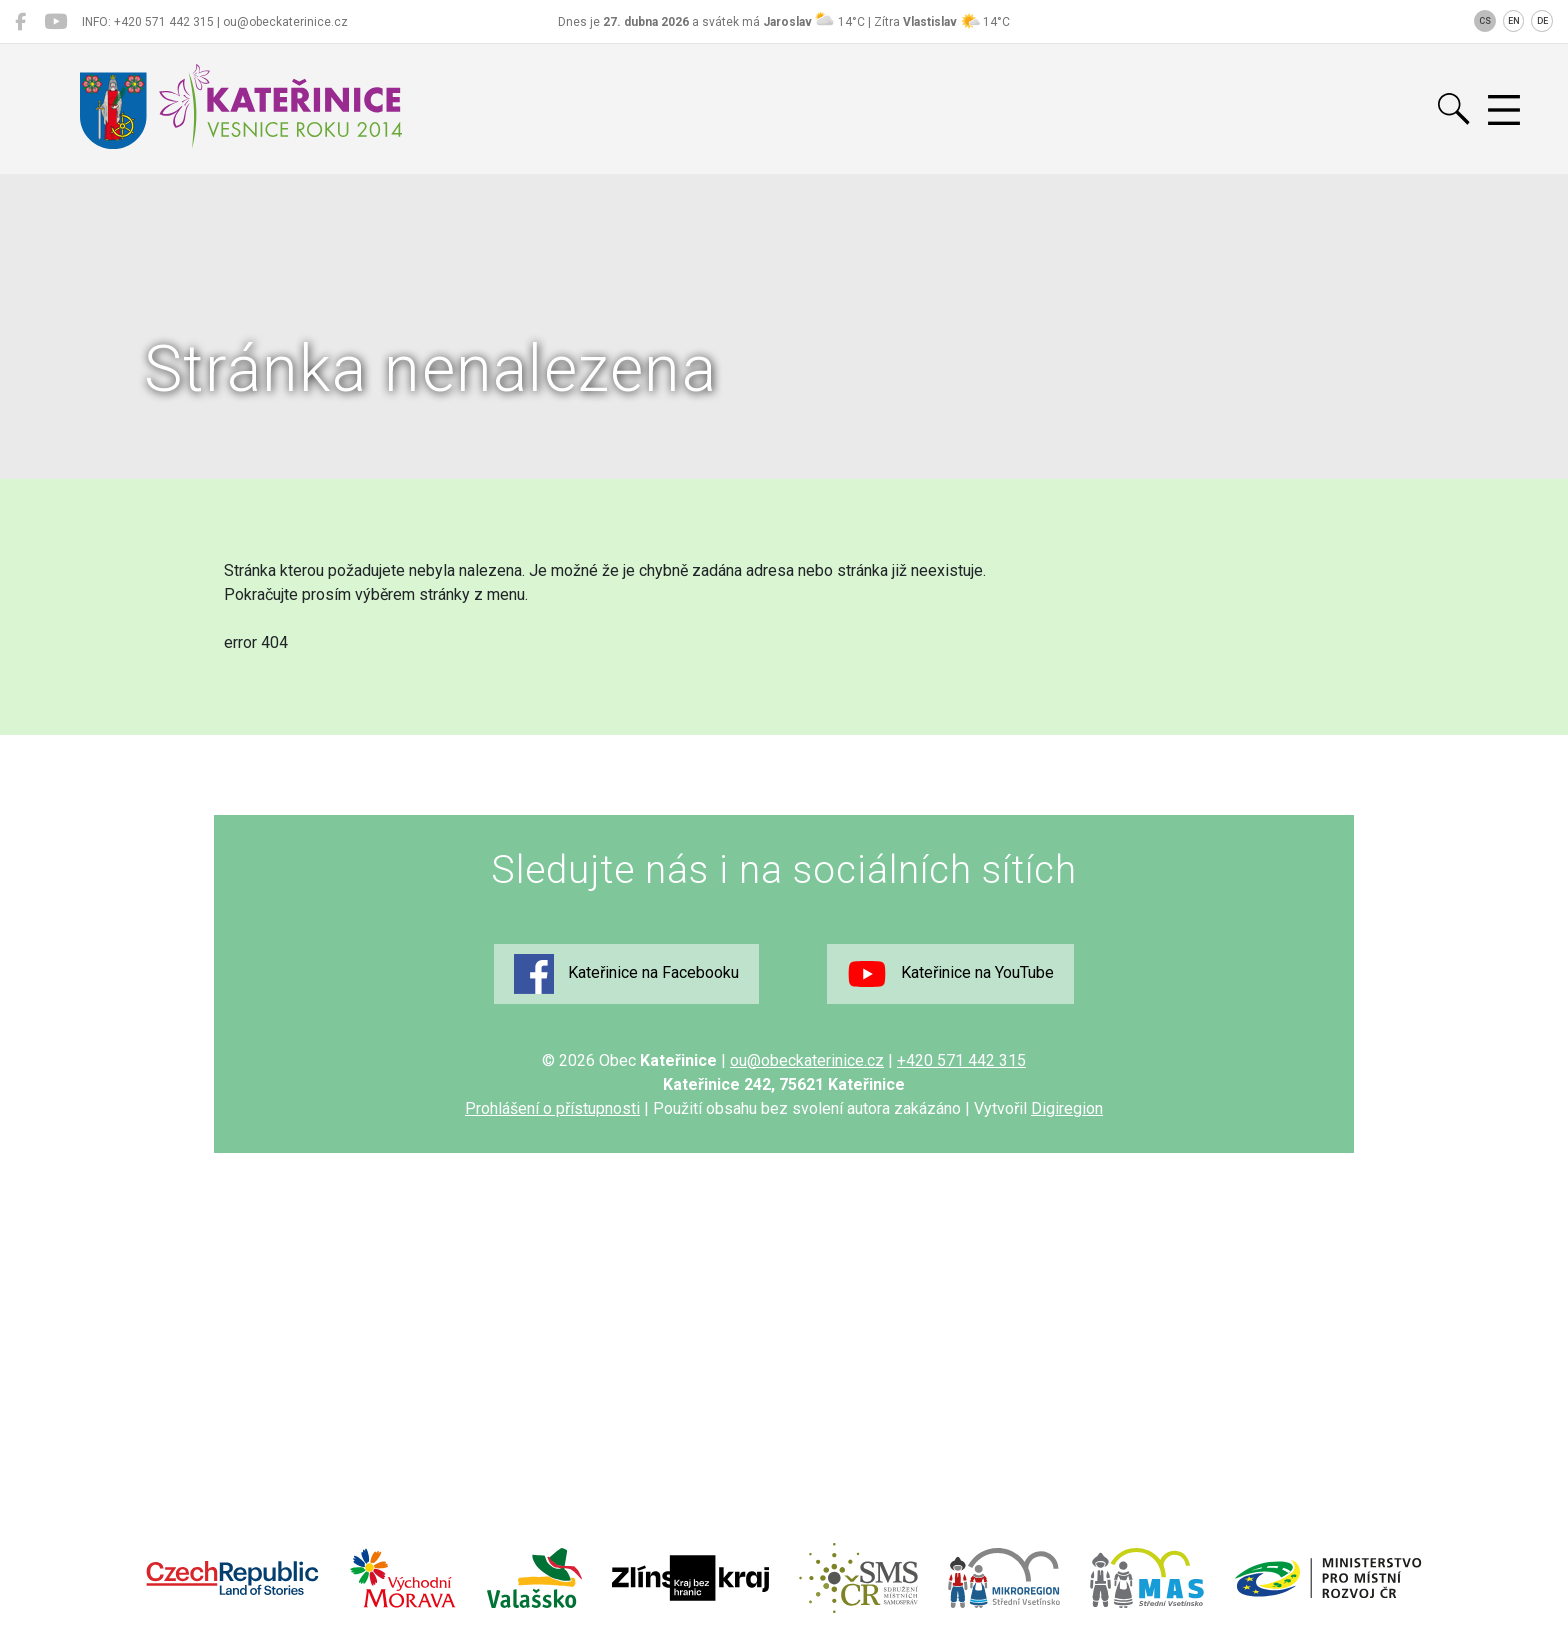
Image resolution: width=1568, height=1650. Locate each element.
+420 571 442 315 (961, 1060)
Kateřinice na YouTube (950, 974)
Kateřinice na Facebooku (626, 974)
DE (1542, 21)
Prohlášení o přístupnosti (552, 1108)
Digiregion (1067, 1108)
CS (1485, 21)
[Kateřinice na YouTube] (55, 22)
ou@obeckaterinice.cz (807, 1060)
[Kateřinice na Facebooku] (20, 22)
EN (1514, 21)
